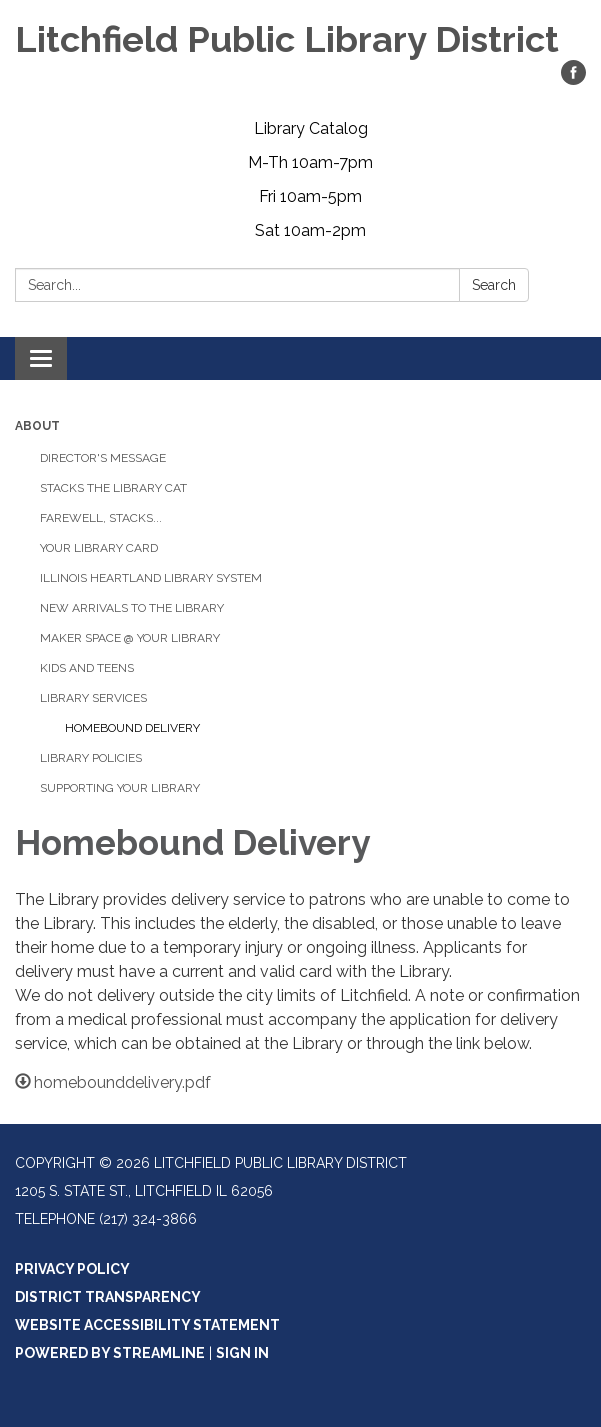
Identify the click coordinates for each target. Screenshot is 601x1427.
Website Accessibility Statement (147, 1325)
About (37, 426)
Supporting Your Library (120, 788)
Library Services (93, 698)
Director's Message (103, 458)
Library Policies (91, 758)
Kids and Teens (87, 668)
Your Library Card (99, 548)
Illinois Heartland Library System (151, 578)
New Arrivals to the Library (132, 608)
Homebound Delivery (132, 728)
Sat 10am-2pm (310, 230)
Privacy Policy (72, 1269)
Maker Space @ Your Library (130, 638)
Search (494, 285)
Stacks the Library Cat (113, 488)
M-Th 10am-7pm (310, 162)
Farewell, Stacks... (101, 518)
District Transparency (108, 1297)
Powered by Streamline (110, 1353)
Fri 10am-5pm (310, 196)
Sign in (242, 1353)
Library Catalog (311, 128)
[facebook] (573, 79)
